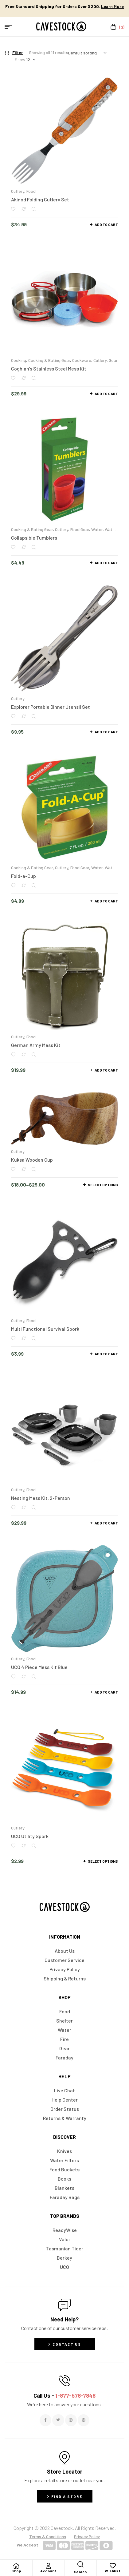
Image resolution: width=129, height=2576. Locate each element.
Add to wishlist (13, 209)
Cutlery (17, 191)
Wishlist (112, 2571)
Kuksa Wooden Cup (32, 1160)
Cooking (18, 360)
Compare (23, 209)
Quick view (34, 209)
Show (20, 59)
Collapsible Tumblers (34, 538)
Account (48, 2571)
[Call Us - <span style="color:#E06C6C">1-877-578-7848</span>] (64, 2380)
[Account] (48, 2566)
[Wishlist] (113, 2566)
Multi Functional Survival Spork (45, 1329)
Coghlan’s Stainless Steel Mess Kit (48, 368)
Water (97, 529)
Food (31, 191)
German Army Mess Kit (36, 1045)
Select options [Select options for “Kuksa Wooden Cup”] (103, 1185)
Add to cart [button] (106, 224)
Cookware (81, 360)
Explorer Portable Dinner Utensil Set (50, 707)
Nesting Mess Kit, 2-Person (40, 1498)
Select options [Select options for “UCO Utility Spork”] (103, 1861)
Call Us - (64, 2395)
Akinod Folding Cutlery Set (40, 199)
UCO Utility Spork (30, 1836)
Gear (113, 360)
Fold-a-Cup (23, 876)
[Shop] (16, 2566)
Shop (16, 2571)
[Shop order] (87, 53)
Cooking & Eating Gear (49, 360)
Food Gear (79, 529)
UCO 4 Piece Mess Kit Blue (39, 1667)
